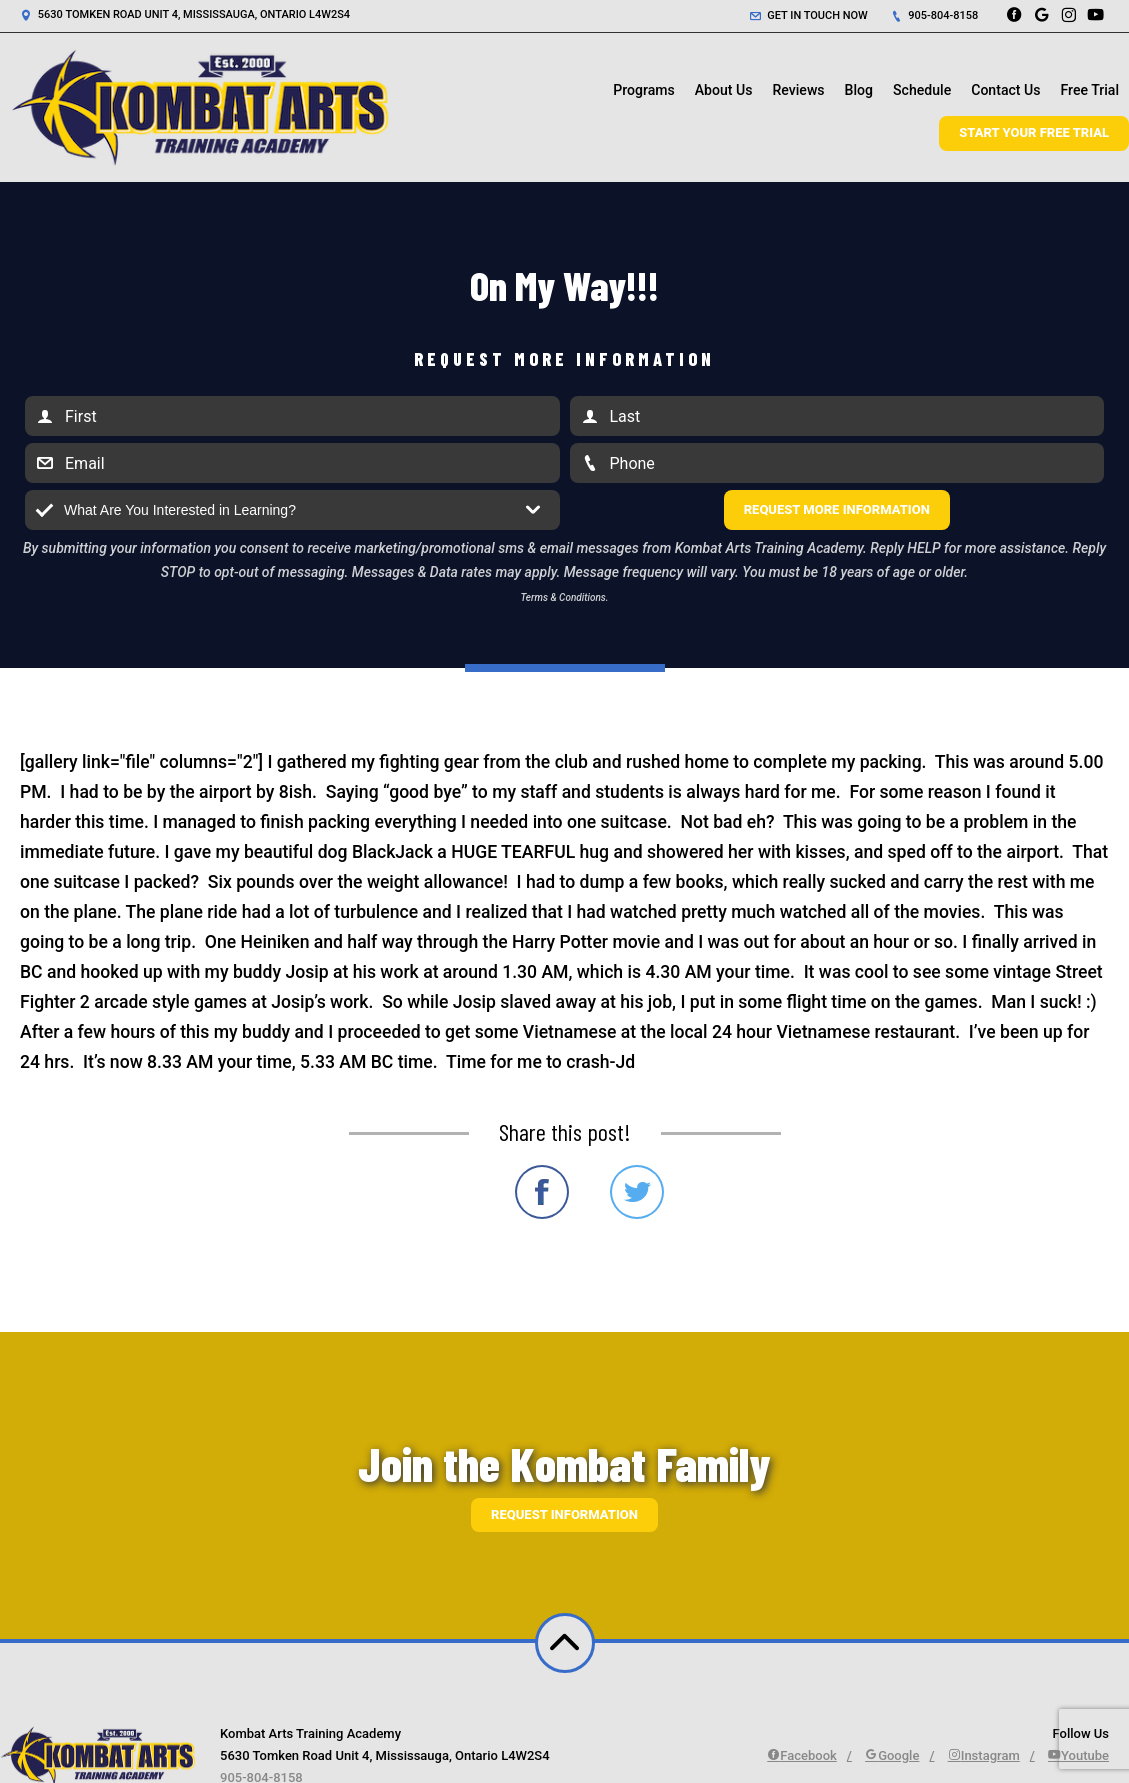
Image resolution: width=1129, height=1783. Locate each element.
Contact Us (1005, 90)
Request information (564, 1514)
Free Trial (1089, 90)
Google (892, 1755)
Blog (859, 90)
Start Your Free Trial (1034, 132)
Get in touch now (809, 15)
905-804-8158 (935, 15)
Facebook (802, 1755)
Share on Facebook (542, 1192)
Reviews (798, 90)
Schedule (922, 90)
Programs (644, 90)
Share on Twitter (637, 1192)
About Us (724, 90)
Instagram (984, 1755)
